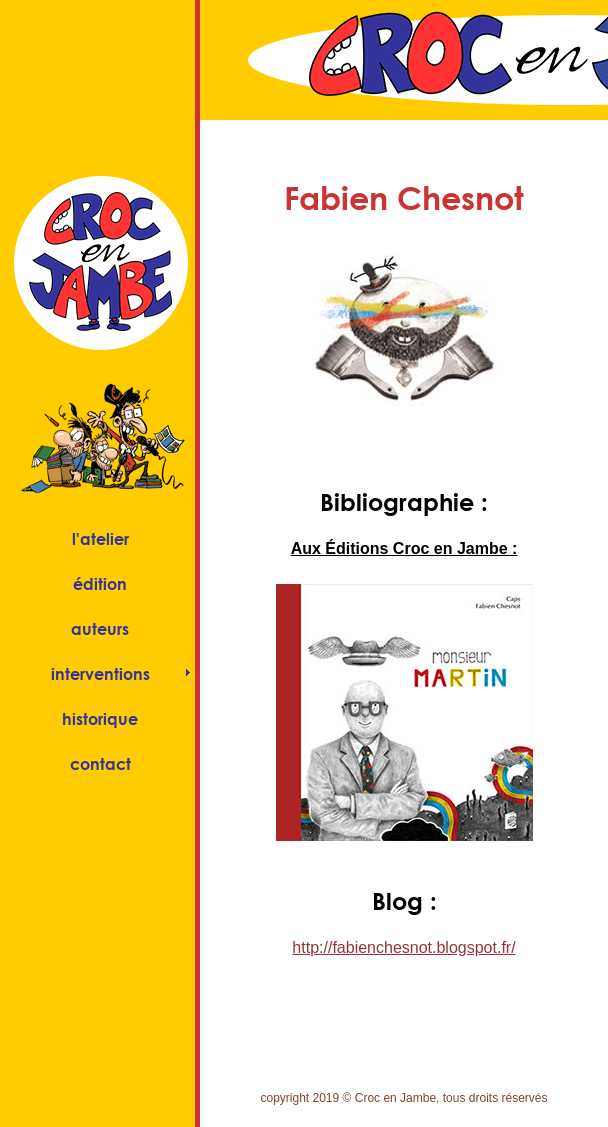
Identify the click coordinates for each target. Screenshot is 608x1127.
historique (100, 718)
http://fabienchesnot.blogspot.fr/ (403, 947)
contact (100, 763)
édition (100, 583)
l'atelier (100, 538)
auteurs (100, 628)
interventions (100, 673)
